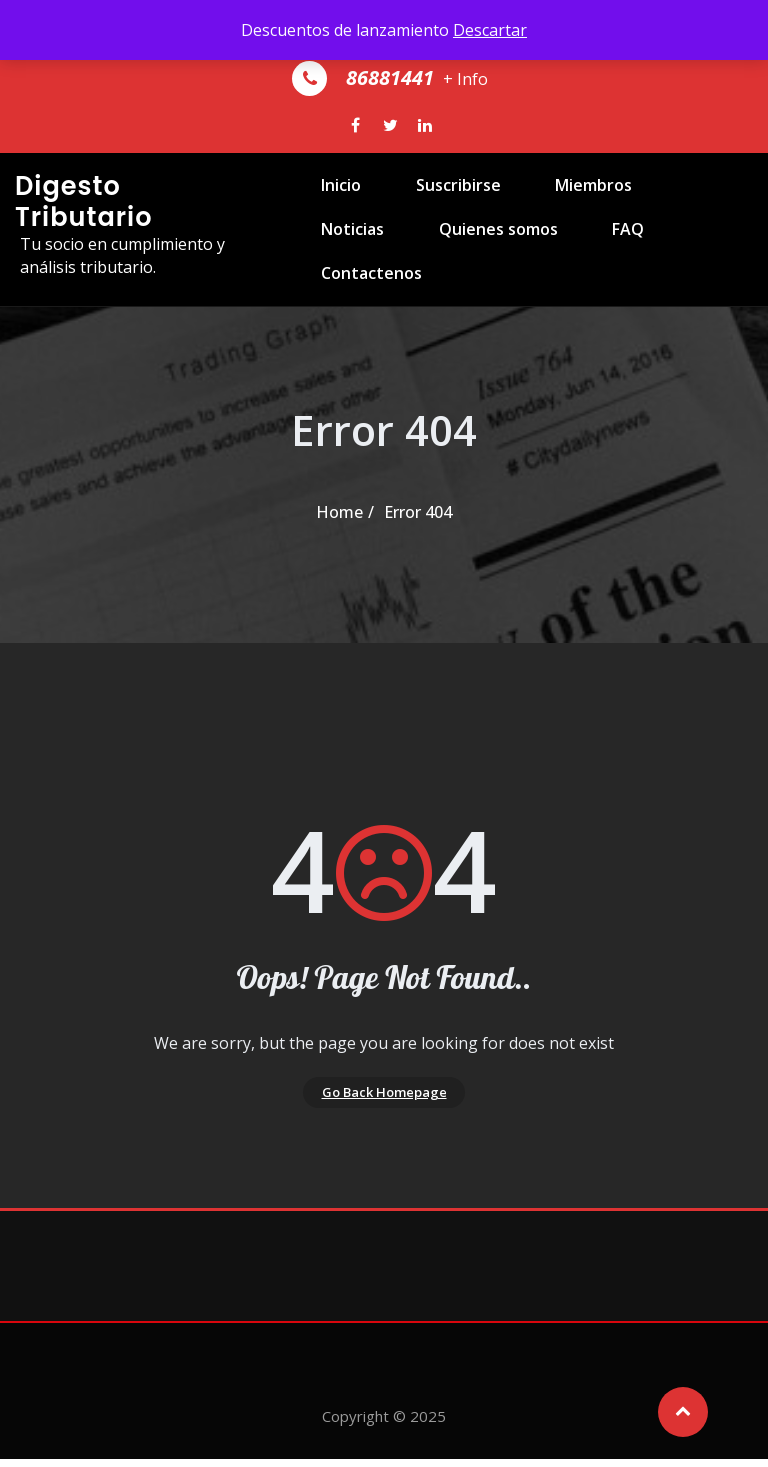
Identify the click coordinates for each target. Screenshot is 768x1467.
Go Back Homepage (384, 1096)
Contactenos (597, 292)
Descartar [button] (490, 30)
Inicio (328, 206)
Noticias (673, 206)
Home (339, 512)
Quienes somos (367, 292)
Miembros (559, 206)
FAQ (487, 292)
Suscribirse (434, 206)
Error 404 (418, 512)
